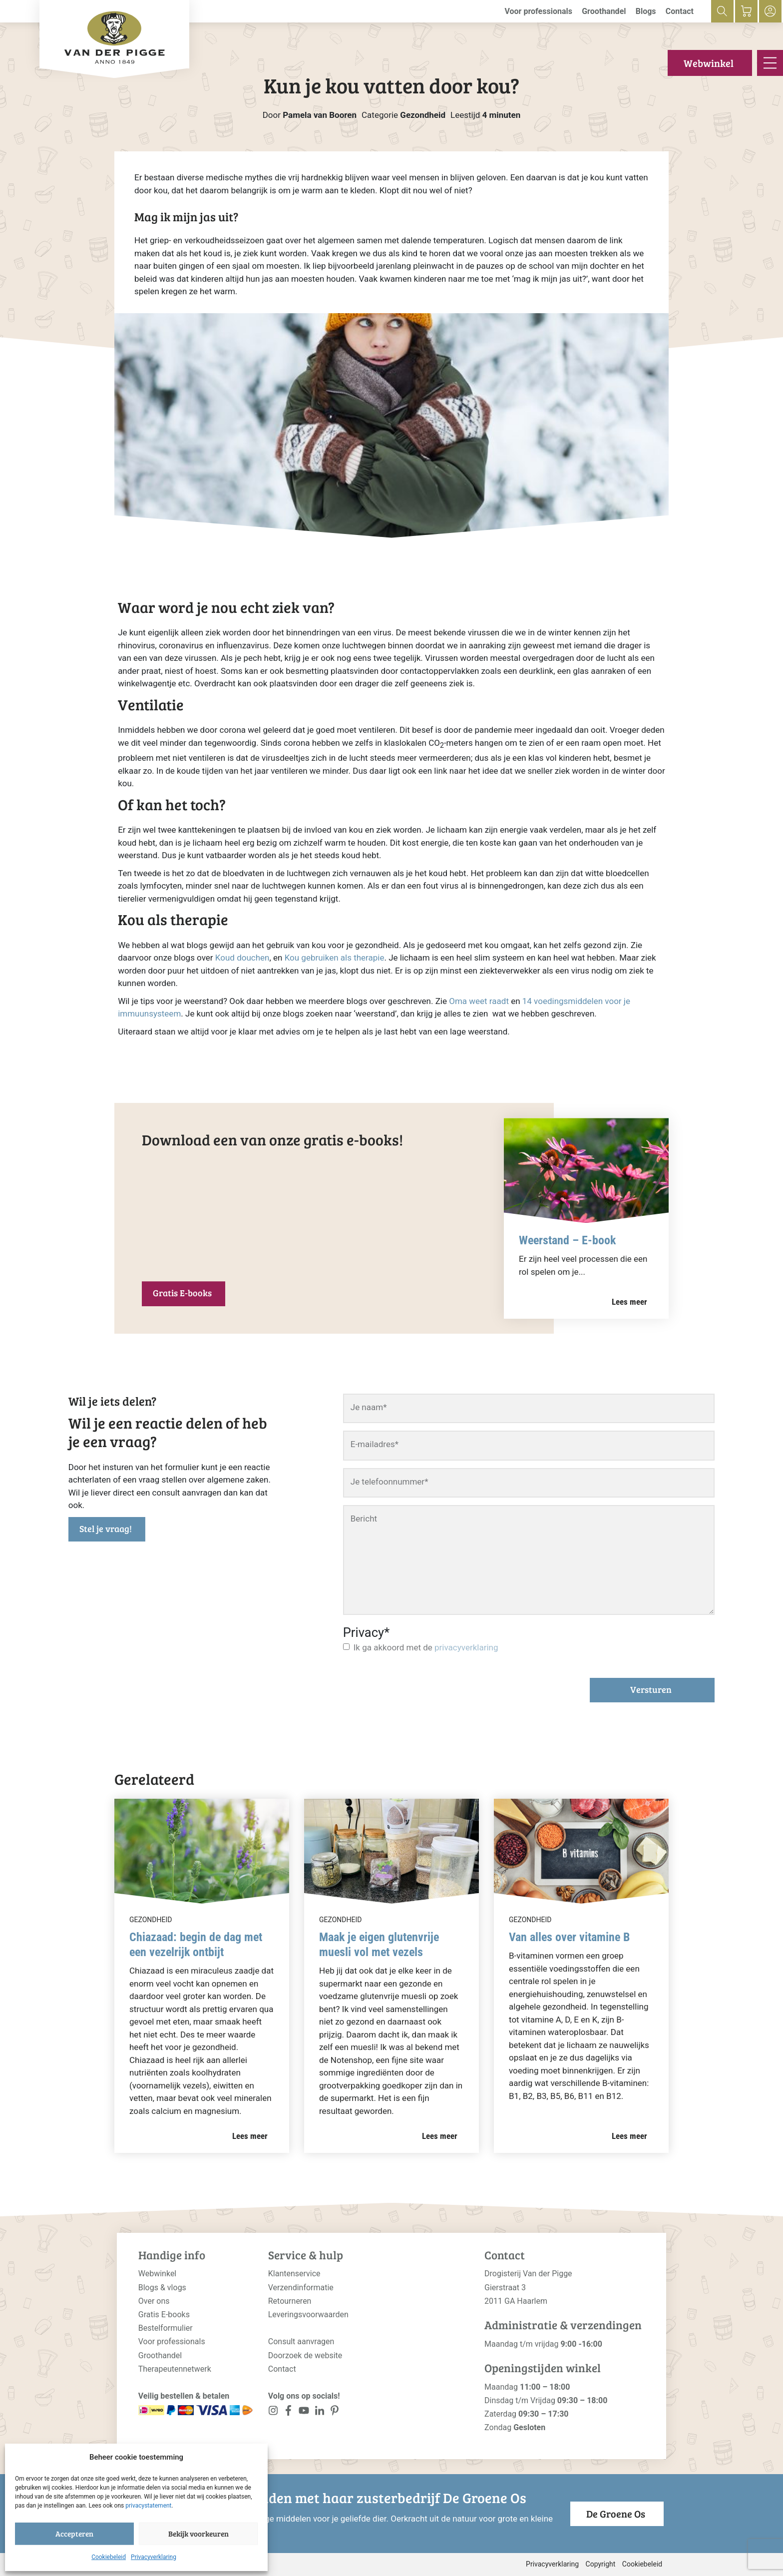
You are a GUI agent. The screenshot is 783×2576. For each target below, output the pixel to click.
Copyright (601, 2564)
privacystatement (148, 2505)
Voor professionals (538, 11)
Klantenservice (294, 2273)
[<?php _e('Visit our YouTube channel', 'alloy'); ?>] (304, 2412)
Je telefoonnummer (389, 1482)
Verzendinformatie (301, 2287)
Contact (680, 11)
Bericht (364, 1519)
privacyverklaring (466, 1647)
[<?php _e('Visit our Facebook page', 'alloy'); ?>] (289, 2412)
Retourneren (290, 2301)
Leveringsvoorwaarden (308, 2314)
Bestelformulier (165, 2328)
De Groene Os (615, 2514)
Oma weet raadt (479, 1001)
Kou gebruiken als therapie (335, 958)
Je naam (369, 1407)
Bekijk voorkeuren (198, 2534)
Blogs (646, 11)
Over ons (154, 2301)
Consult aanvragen (301, 2341)
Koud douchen (242, 958)
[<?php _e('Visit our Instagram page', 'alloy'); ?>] (273, 2412)
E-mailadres (374, 1444)
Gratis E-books (182, 1293)
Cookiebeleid (108, 2557)
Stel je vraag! (105, 1529)
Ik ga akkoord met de (426, 1647)
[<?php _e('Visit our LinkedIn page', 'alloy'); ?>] (319, 2412)
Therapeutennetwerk (174, 2369)
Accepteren (74, 2534)
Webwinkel (709, 63)
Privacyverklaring (153, 2557)
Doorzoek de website (305, 2355)
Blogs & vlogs (162, 2287)
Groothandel (604, 11)
